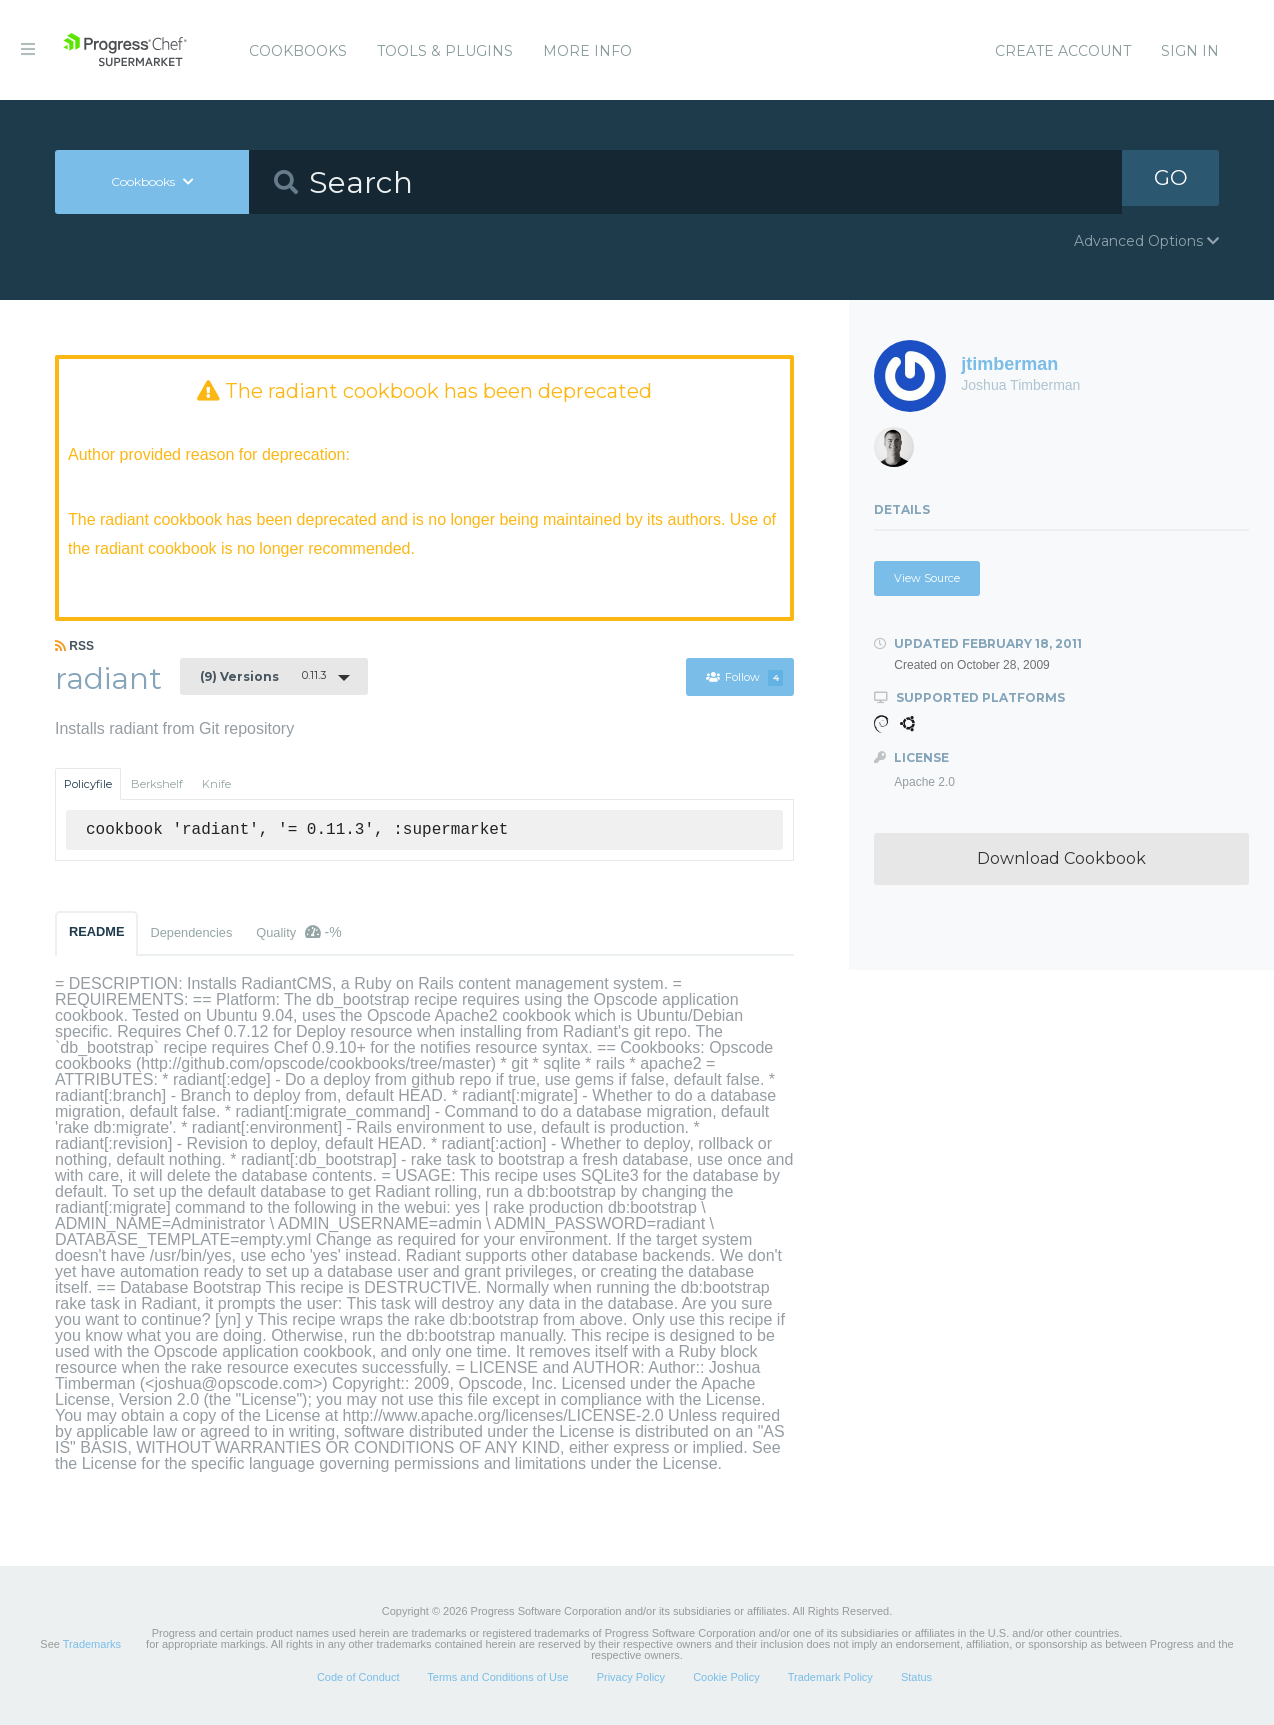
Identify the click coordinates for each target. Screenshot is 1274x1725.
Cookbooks (298, 51)
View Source (927, 578)
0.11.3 (263, 678)
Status (916, 1679)
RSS (74, 648)
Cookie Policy (726, 1679)
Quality (298, 934)
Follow (743, 680)
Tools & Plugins (445, 51)
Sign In (1190, 51)
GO (1171, 181)
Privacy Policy (631, 1679)
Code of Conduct (358, 1679)
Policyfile (88, 786)
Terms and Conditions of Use (497, 1679)
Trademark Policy (830, 1679)
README (96, 933)
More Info (587, 51)
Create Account (1063, 51)
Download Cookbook (1061, 858)
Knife (216, 786)
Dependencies (191, 934)
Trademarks (92, 1646)
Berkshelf (157, 786)
